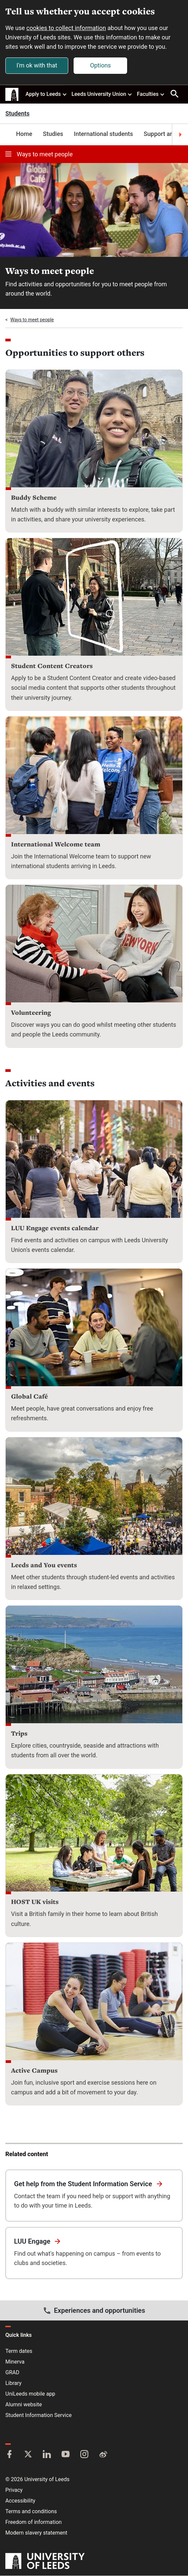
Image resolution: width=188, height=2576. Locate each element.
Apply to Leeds (46, 94)
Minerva (14, 2362)
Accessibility (20, 2501)
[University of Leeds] (45, 2562)
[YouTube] (65, 2455)
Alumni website (23, 2405)
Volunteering (31, 1012)
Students (17, 113)
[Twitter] (28, 2455)
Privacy (14, 2490)
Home (24, 133)
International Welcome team (55, 844)
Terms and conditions (31, 2512)
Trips (19, 1733)
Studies (53, 133)
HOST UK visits (35, 1902)
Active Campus (34, 2070)
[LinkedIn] (46, 2455)
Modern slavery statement (36, 2533)
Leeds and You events (44, 1565)
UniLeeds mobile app (30, 2394)
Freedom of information (33, 2522)
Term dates (18, 2351)
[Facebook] (9, 2455)
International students (103, 133)
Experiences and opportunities (94, 2310)
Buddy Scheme (34, 497)
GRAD (12, 2373)
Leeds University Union (102, 94)
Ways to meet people (39, 154)
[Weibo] (103, 2455)
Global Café (29, 1396)
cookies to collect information (66, 27)
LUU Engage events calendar (55, 1228)
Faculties (151, 94)
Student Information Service (38, 2415)
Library (13, 2383)
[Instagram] (84, 2455)
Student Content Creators (52, 665)
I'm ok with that (36, 65)
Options (100, 65)
